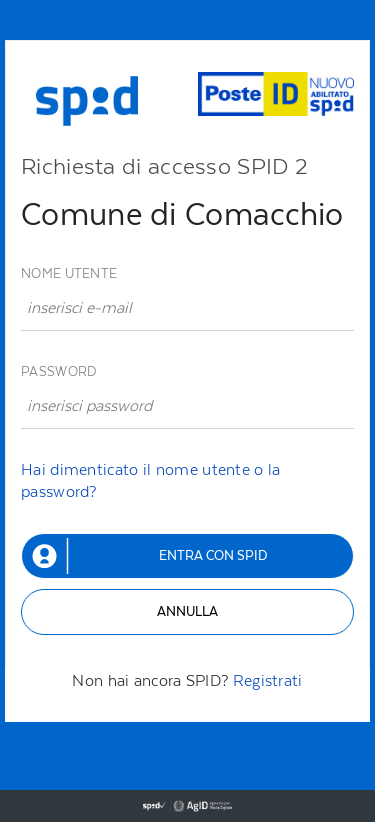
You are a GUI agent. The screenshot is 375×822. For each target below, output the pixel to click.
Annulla (187, 611)
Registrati (268, 680)
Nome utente (69, 273)
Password (58, 371)
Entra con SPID (213, 555)
